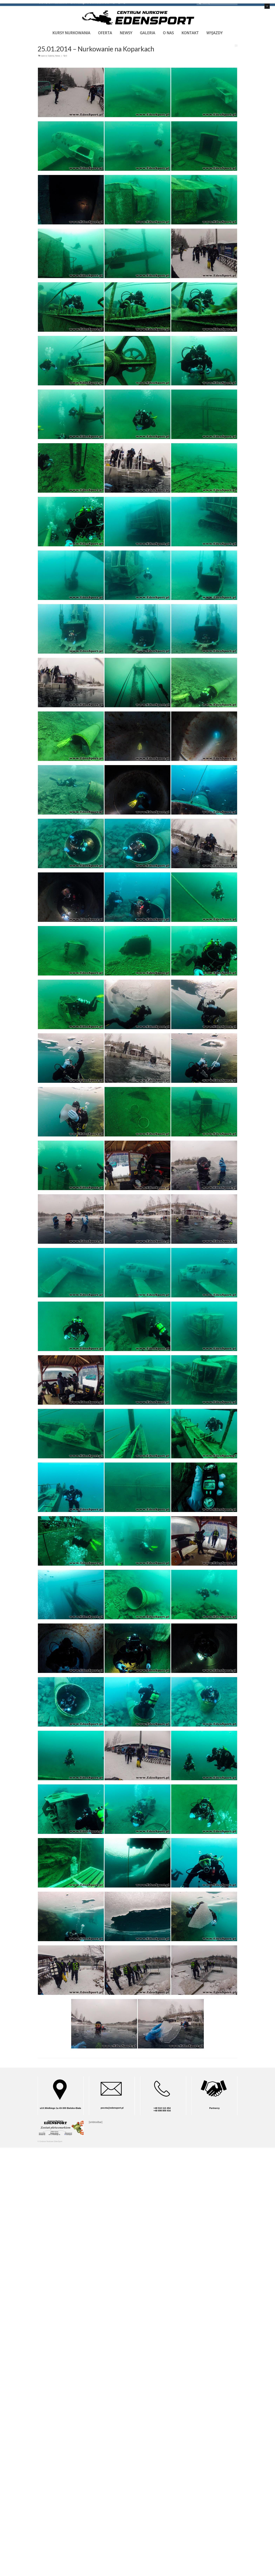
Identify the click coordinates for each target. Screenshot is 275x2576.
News (57, 56)
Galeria (51, 56)
